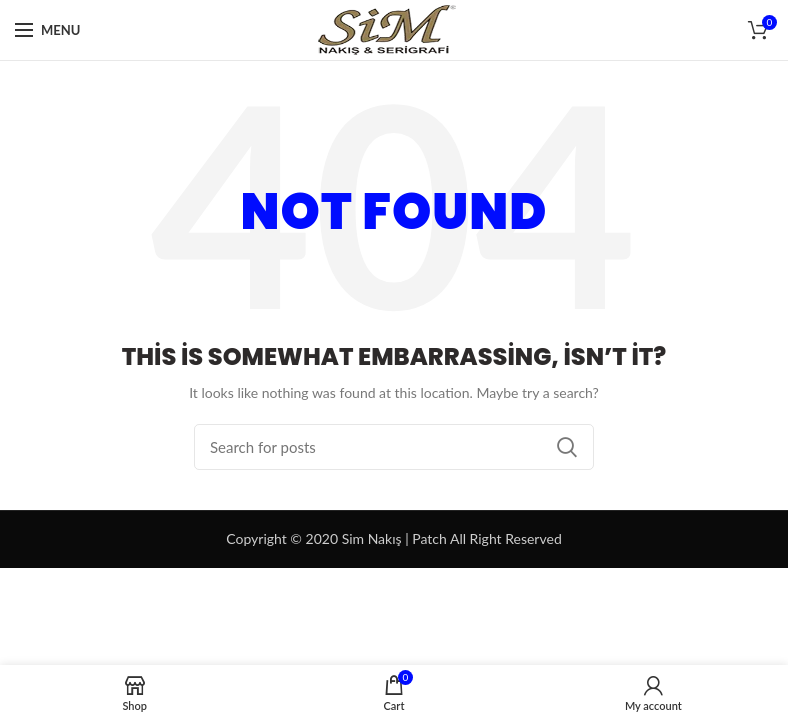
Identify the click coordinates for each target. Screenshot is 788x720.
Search (567, 447)
